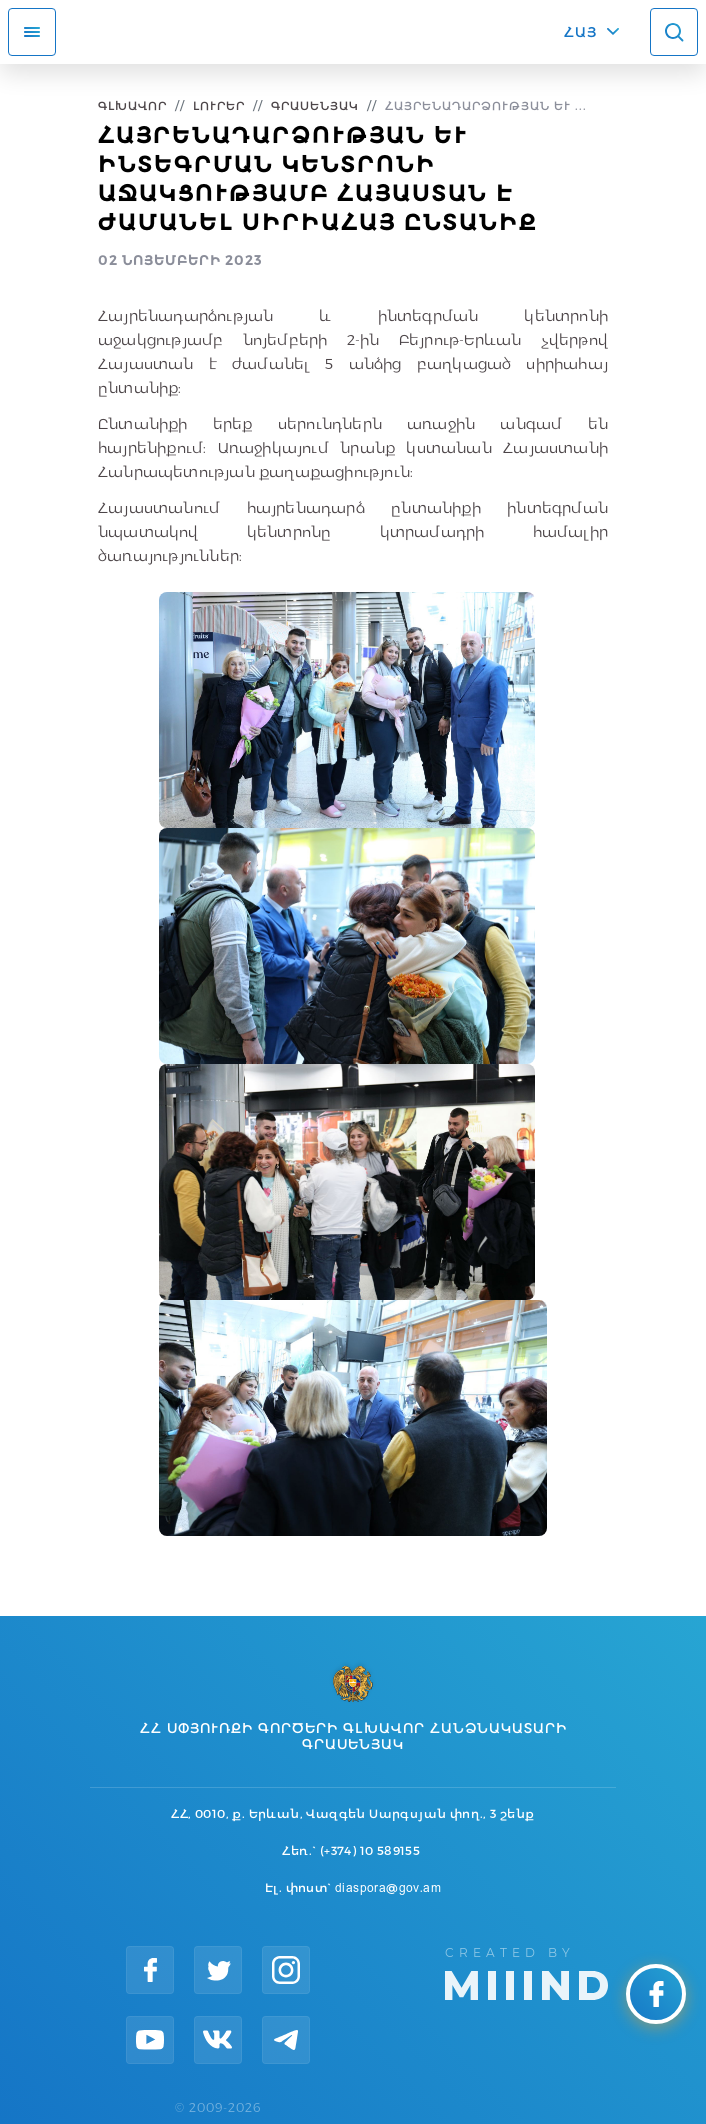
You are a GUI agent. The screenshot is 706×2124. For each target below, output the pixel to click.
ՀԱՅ (580, 32)
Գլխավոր (132, 105)
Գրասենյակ (315, 105)
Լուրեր (219, 105)
